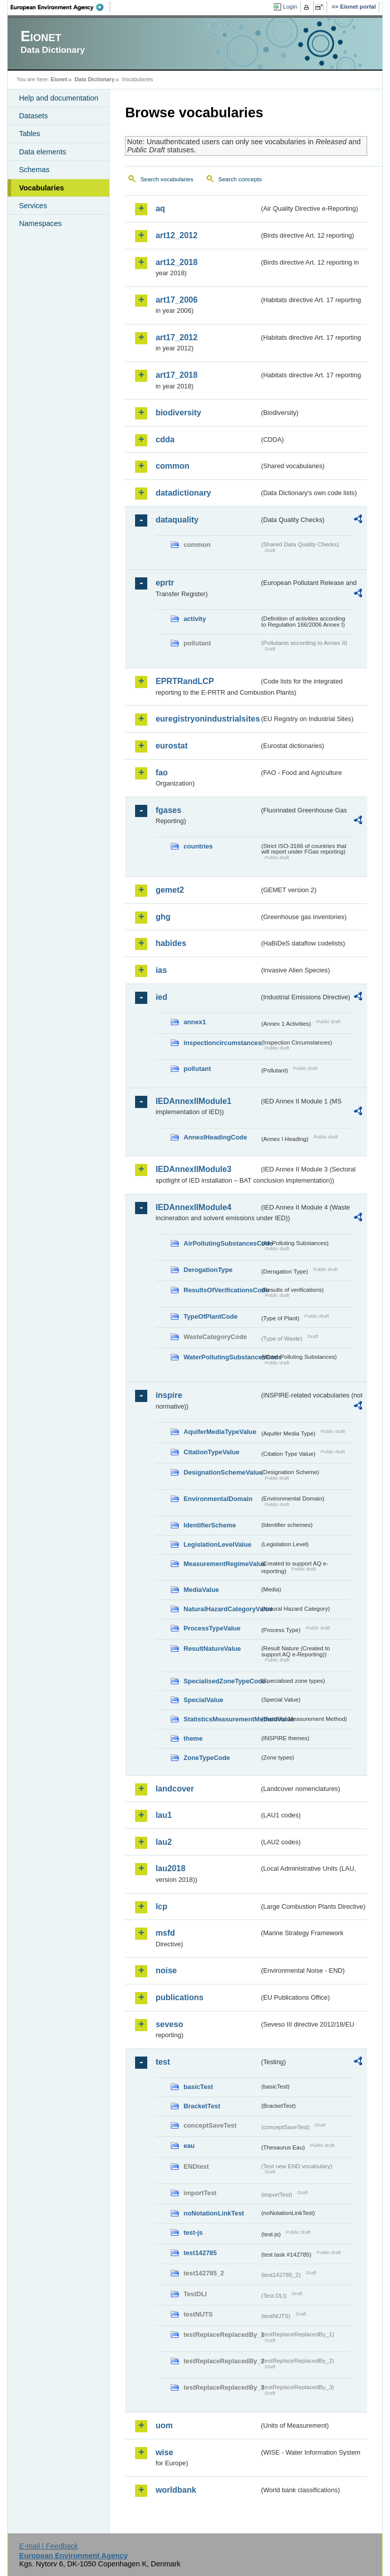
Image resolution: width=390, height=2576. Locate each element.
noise (166, 1970)
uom (164, 2425)
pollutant (197, 1068)
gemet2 (169, 890)
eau (188, 2145)
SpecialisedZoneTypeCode (221, 1681)
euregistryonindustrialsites (207, 718)
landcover (174, 1788)
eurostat (171, 745)
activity (194, 619)
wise (164, 2452)
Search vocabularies (166, 179)
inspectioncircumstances (221, 1043)
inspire (168, 1395)
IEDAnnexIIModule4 (193, 1207)
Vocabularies (41, 188)
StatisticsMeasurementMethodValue (221, 1719)
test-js (193, 2232)
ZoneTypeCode (206, 1758)
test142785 (199, 2253)
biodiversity (178, 412)
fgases (168, 810)
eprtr (164, 582)
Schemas (34, 170)
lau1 (163, 1815)
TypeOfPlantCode (210, 1316)
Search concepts (240, 179)
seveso (169, 2024)
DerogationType (207, 1270)
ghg (162, 916)
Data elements (42, 152)
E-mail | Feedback (48, 2546)
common (172, 466)
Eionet (59, 79)
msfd (165, 1933)
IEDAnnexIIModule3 (193, 1169)
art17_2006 (176, 300)
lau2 (163, 1842)
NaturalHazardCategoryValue (221, 1609)
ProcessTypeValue (211, 1628)
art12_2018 (176, 262)
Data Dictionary (95, 79)
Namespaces (40, 223)
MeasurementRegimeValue (221, 1564)
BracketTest (201, 2106)
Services (33, 206)
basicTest (198, 2087)
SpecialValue (203, 1700)
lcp (161, 1906)
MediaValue (201, 1589)
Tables (29, 133)
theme (193, 1738)
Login (290, 7)
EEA (60, 7)
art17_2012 (176, 337)
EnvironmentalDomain (217, 1499)
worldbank (175, 2490)
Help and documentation (58, 98)
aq (160, 208)
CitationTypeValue (211, 1452)
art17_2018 (176, 375)
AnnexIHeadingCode (215, 1137)
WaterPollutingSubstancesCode (221, 1357)
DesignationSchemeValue (221, 1472)
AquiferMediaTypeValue (219, 1432)
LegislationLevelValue (217, 1544)
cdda (164, 439)
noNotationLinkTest (213, 2213)
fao (161, 772)
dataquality (176, 519)
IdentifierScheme (209, 1525)
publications (179, 1997)
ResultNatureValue (212, 1648)
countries (198, 846)
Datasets (33, 116)
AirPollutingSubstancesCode (221, 1243)
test (162, 2062)
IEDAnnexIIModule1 (193, 1101)
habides (170, 943)
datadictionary (183, 492)
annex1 (194, 1022)
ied (161, 997)
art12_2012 (176, 235)
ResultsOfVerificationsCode (221, 1290)
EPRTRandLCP (184, 681)
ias (161, 970)
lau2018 (170, 1868)
